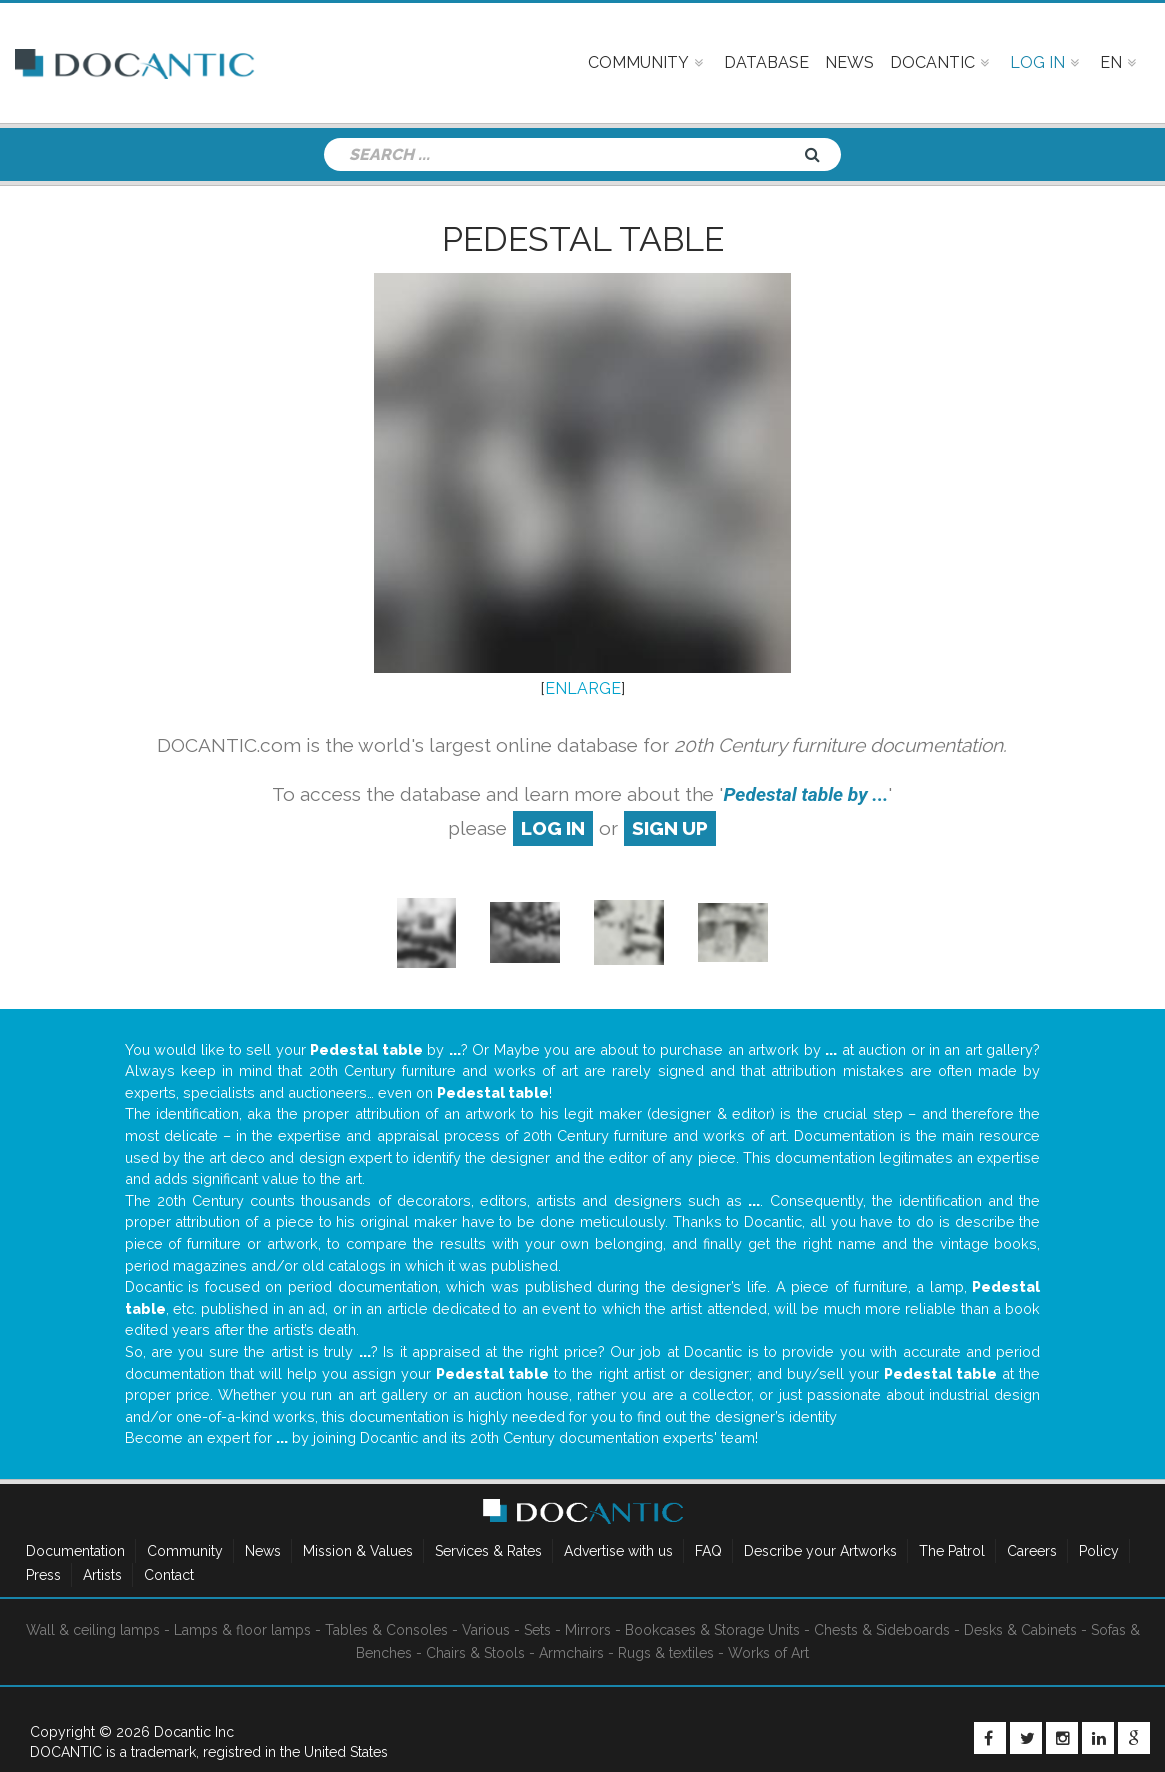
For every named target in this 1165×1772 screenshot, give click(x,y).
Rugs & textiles (666, 1653)
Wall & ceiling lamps (93, 1630)
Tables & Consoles (386, 1630)
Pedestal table (583, 239)
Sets (537, 1630)
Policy (1099, 1551)
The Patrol (952, 1551)
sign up (670, 828)
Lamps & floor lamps (242, 1630)
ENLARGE (583, 688)
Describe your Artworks (820, 1551)
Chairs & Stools (475, 1653)
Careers (1032, 1551)
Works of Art (768, 1653)
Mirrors (588, 1630)
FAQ (708, 1551)
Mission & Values (358, 1551)
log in (553, 828)
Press (43, 1575)
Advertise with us (618, 1551)
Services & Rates (488, 1551)
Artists (102, 1575)
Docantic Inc (194, 1732)
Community (185, 1551)
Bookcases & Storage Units (712, 1630)
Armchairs (571, 1653)
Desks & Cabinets (1020, 1630)
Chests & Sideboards (882, 1630)
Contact (169, 1575)
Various (486, 1630)
